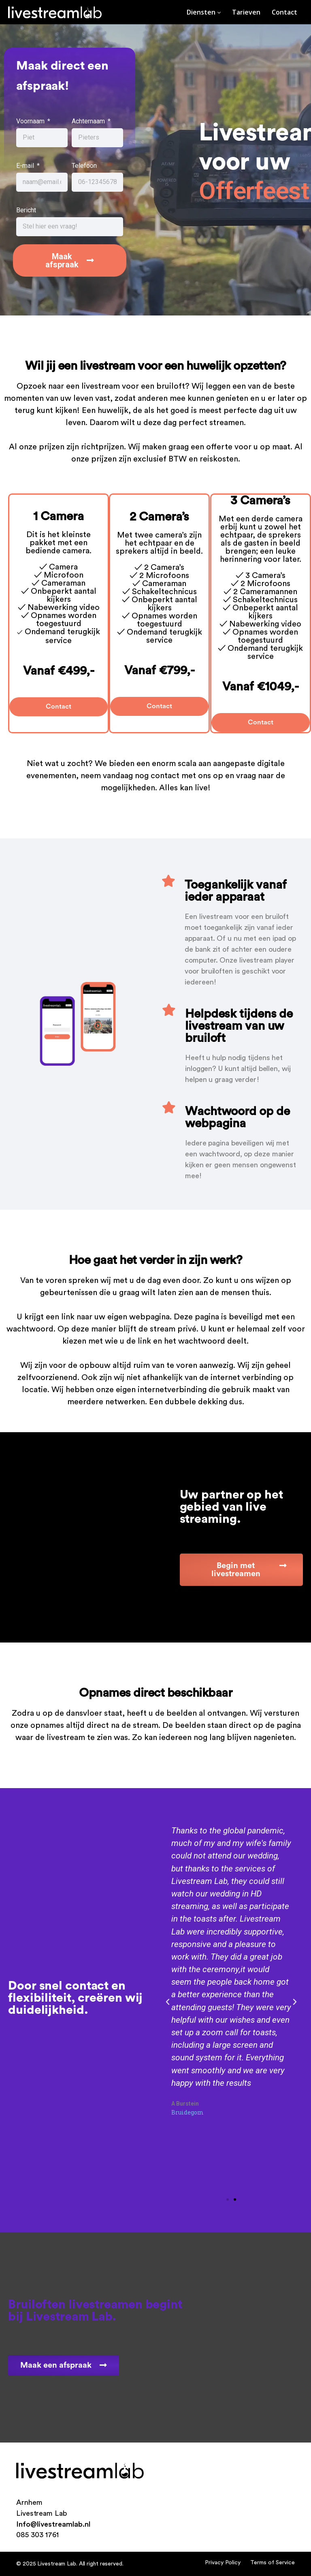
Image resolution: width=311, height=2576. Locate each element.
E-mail (26, 166)
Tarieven (246, 12)
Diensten (204, 12)
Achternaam (89, 121)
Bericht (26, 210)
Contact (284, 12)
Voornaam (31, 121)
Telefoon (84, 166)
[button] (227, 2198)
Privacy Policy (223, 2562)
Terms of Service (272, 2562)
